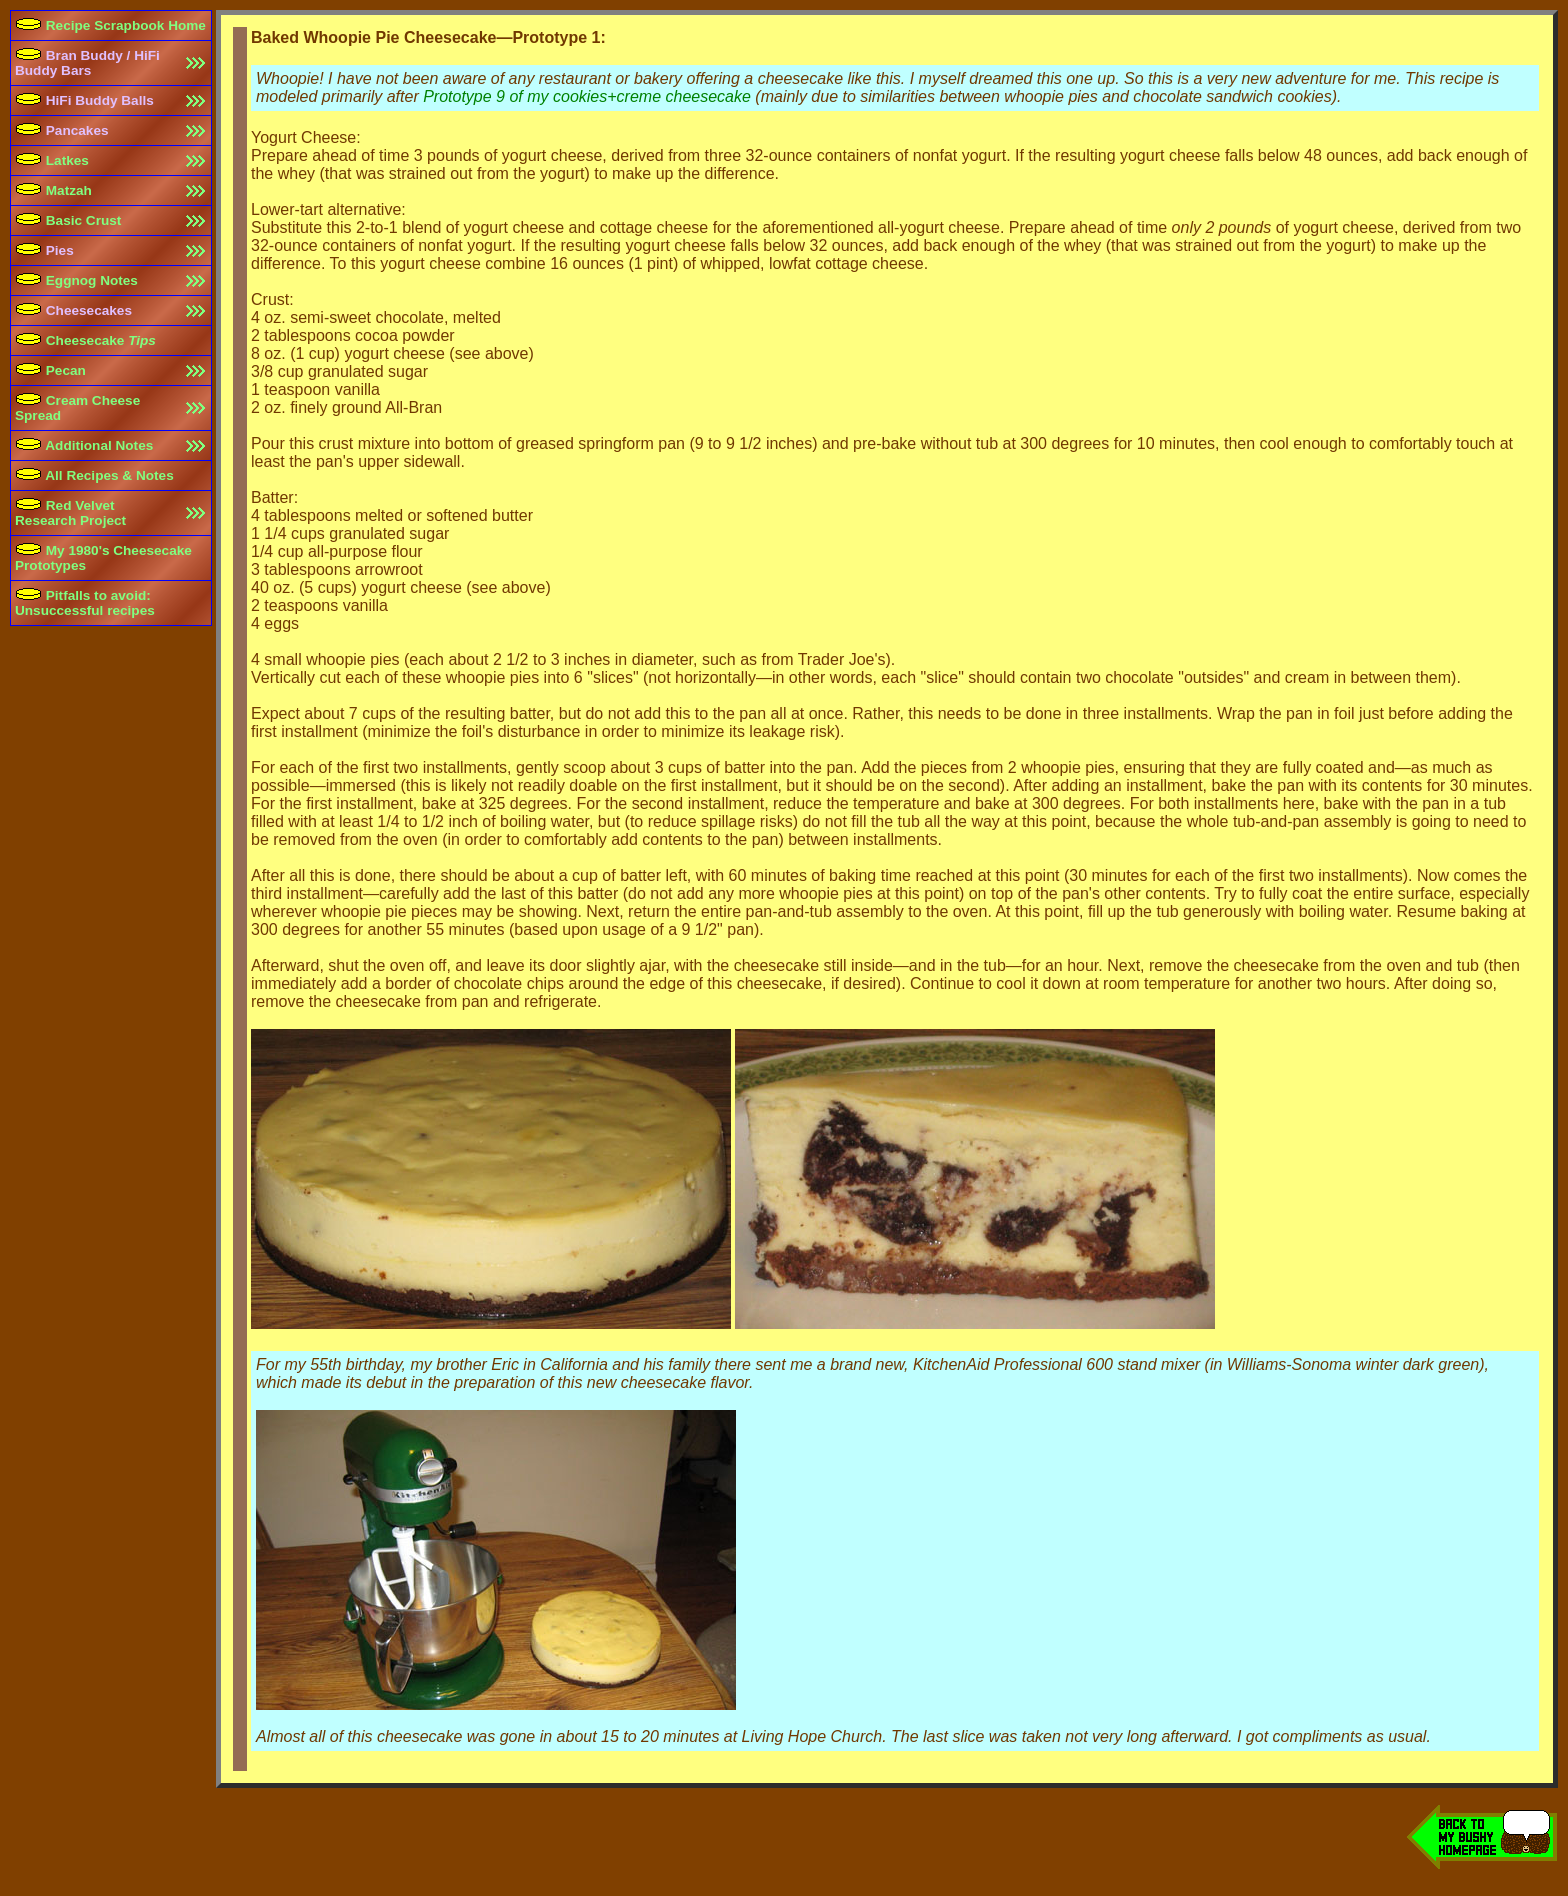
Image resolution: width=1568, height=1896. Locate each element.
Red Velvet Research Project (70, 513)
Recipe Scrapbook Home (110, 25)
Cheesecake (85, 340)
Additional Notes (84, 445)
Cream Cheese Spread (77, 408)
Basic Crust (68, 220)
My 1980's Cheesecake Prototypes (103, 558)
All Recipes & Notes (94, 475)
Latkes (52, 160)
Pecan (50, 370)
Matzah (53, 190)
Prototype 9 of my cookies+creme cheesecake (587, 96)
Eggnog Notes (76, 280)
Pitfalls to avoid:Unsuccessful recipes (85, 603)
